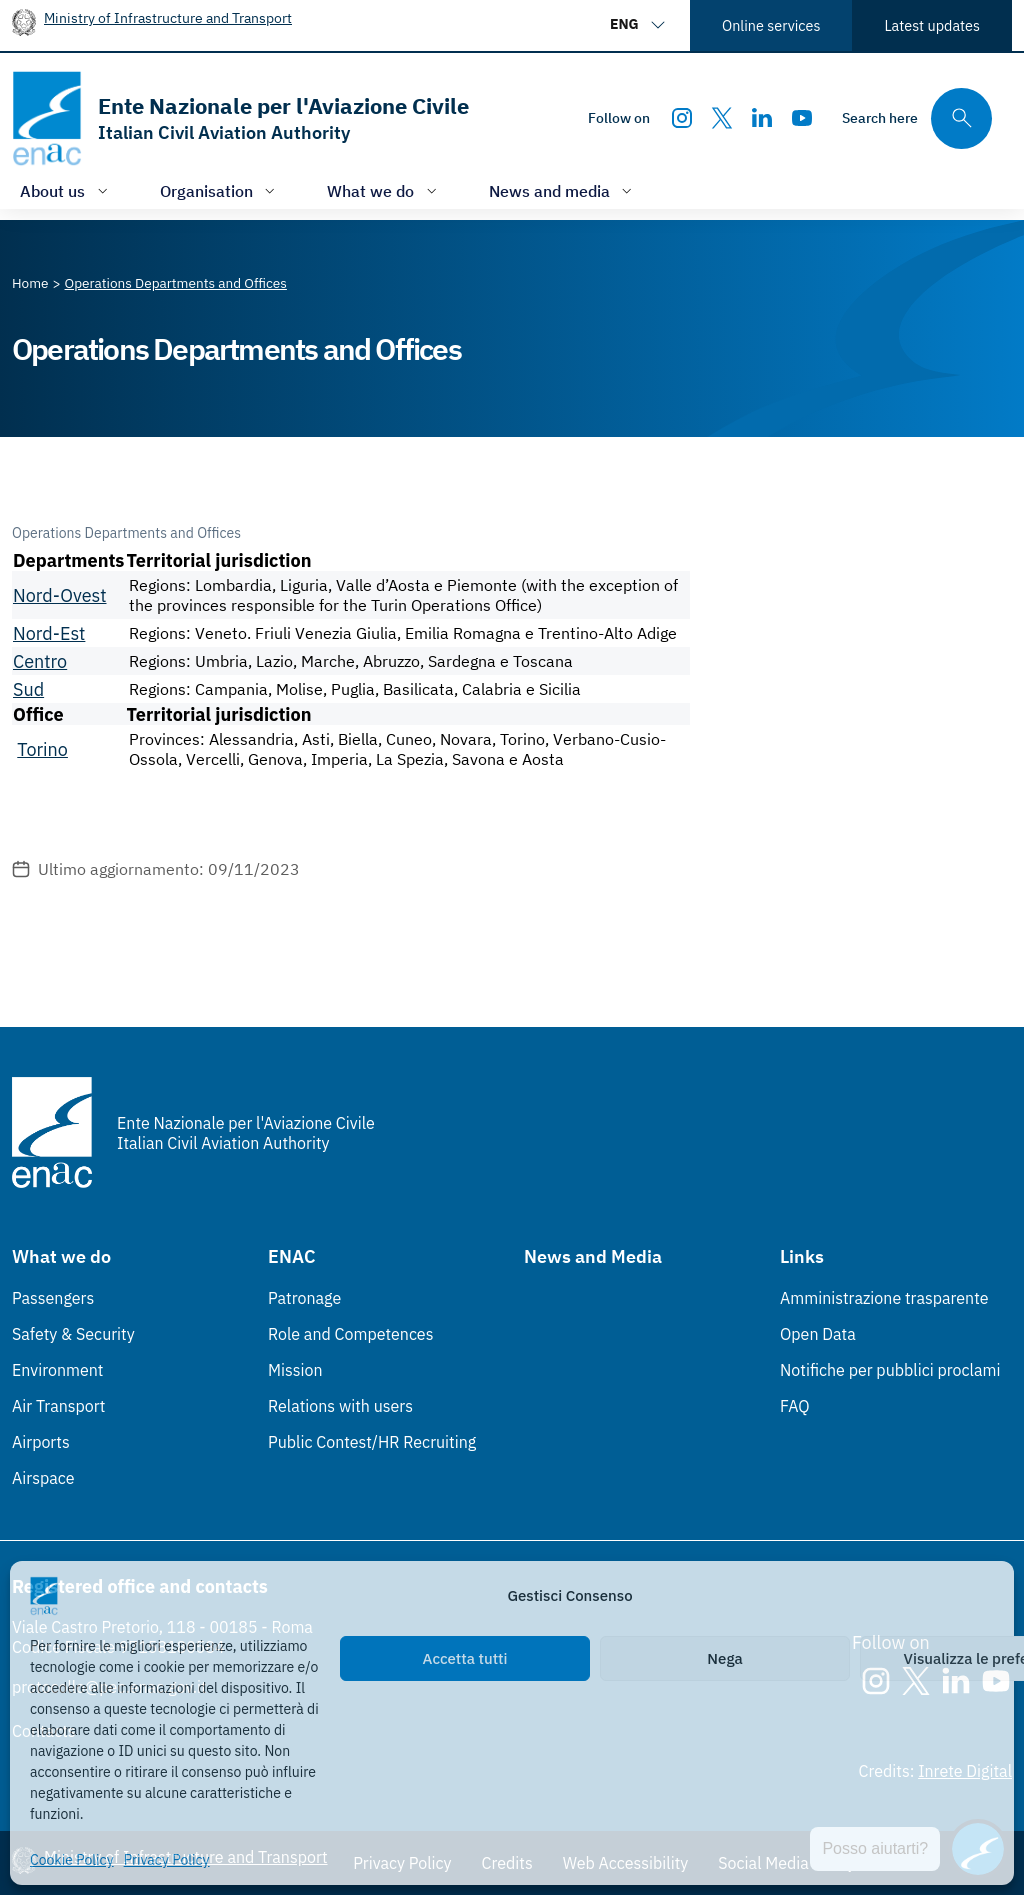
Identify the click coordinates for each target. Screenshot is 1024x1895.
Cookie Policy (72, 1860)
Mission (295, 1370)
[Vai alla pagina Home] (30, 283)
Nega (724, 1658)
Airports (41, 1442)
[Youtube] (802, 118)
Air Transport (58, 1406)
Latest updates (932, 25)
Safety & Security (73, 1334)
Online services (771, 25)
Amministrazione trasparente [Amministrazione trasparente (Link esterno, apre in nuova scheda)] (884, 1298)
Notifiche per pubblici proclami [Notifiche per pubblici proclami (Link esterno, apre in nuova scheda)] (890, 1370)
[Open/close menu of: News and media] (563, 190)
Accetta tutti (465, 1658)
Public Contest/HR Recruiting (372, 1442)
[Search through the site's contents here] (917, 118)
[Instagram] (682, 118)
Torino (42, 749)
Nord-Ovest (60, 595)
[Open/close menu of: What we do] (384, 190)
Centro (40, 661)
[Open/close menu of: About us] (66, 190)
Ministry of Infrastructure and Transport (168, 17)
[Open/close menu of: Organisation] (220, 190)
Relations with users (340, 1406)
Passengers (53, 1298)
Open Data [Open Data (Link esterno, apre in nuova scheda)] (818, 1334)
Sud (28, 689)
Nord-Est (49, 633)
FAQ (795, 1406)
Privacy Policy (167, 1860)
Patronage (304, 1298)
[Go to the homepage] (240, 118)
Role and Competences (350, 1334)
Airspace (43, 1478)
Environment (57, 1370)
